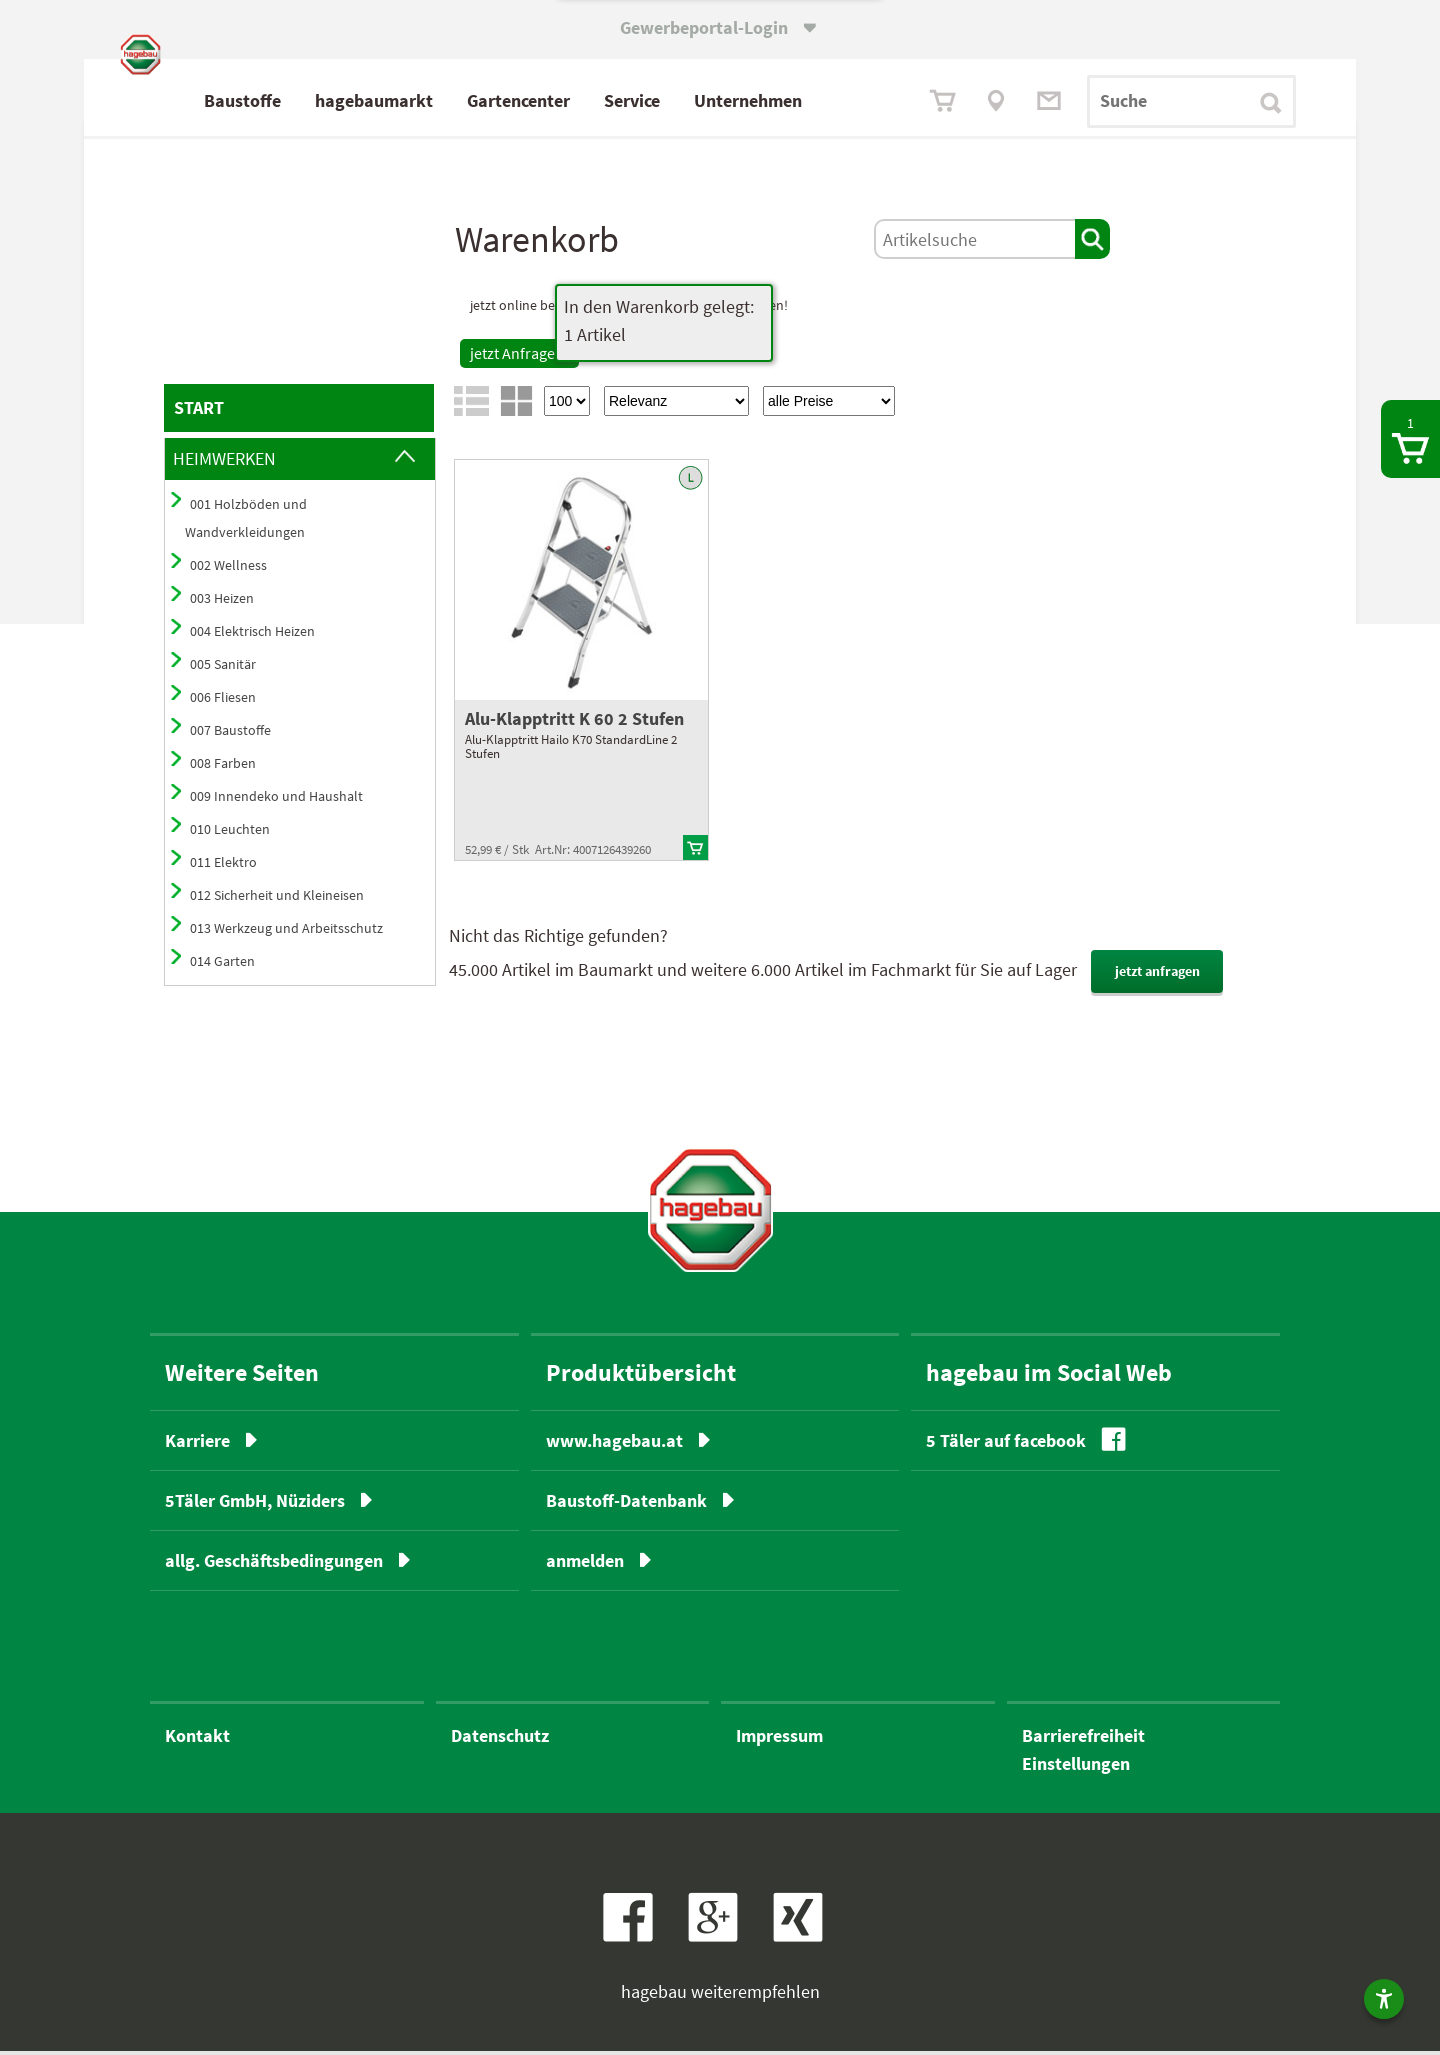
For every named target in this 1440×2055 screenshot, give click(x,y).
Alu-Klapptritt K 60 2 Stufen (574, 722)
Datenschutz (500, 1739)
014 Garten (222, 965)
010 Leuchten (230, 833)
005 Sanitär (223, 668)
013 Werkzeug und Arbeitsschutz (286, 932)
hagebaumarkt (463, 100)
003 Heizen (222, 602)
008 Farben (223, 767)
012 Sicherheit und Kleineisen (277, 899)
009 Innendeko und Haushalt (276, 800)
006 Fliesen (223, 701)
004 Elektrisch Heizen (252, 635)
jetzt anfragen (1157, 975)
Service (721, 100)
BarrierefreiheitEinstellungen (1083, 1753)
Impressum (779, 1739)
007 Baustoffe (230, 734)
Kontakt (197, 1739)
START (199, 411)
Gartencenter (607, 100)
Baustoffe (331, 100)
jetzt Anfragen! (519, 357)
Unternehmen (837, 100)
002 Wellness (228, 569)
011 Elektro (223, 866)
